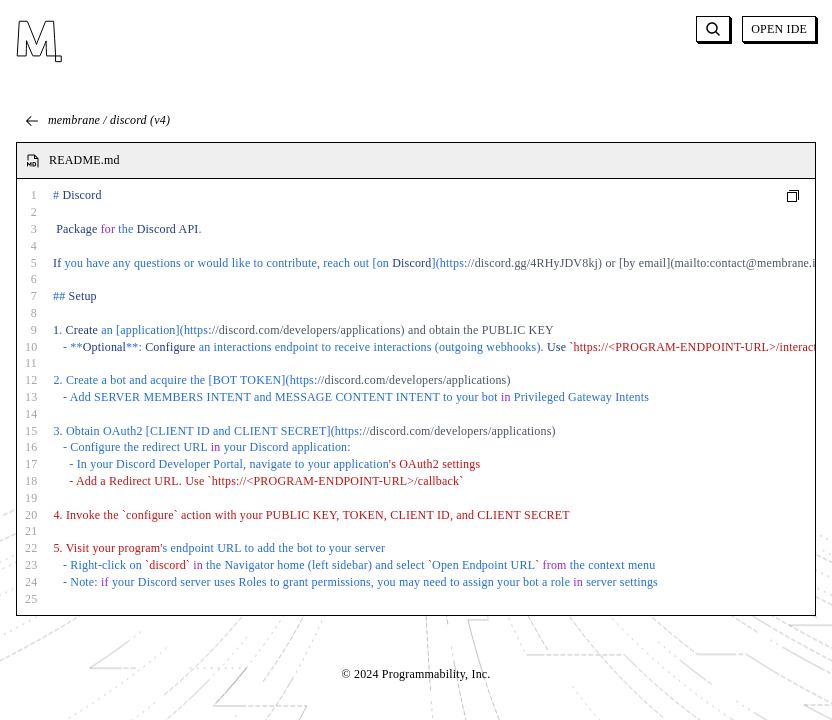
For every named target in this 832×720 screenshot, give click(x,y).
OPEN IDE (779, 29)
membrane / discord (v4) (97, 121)
